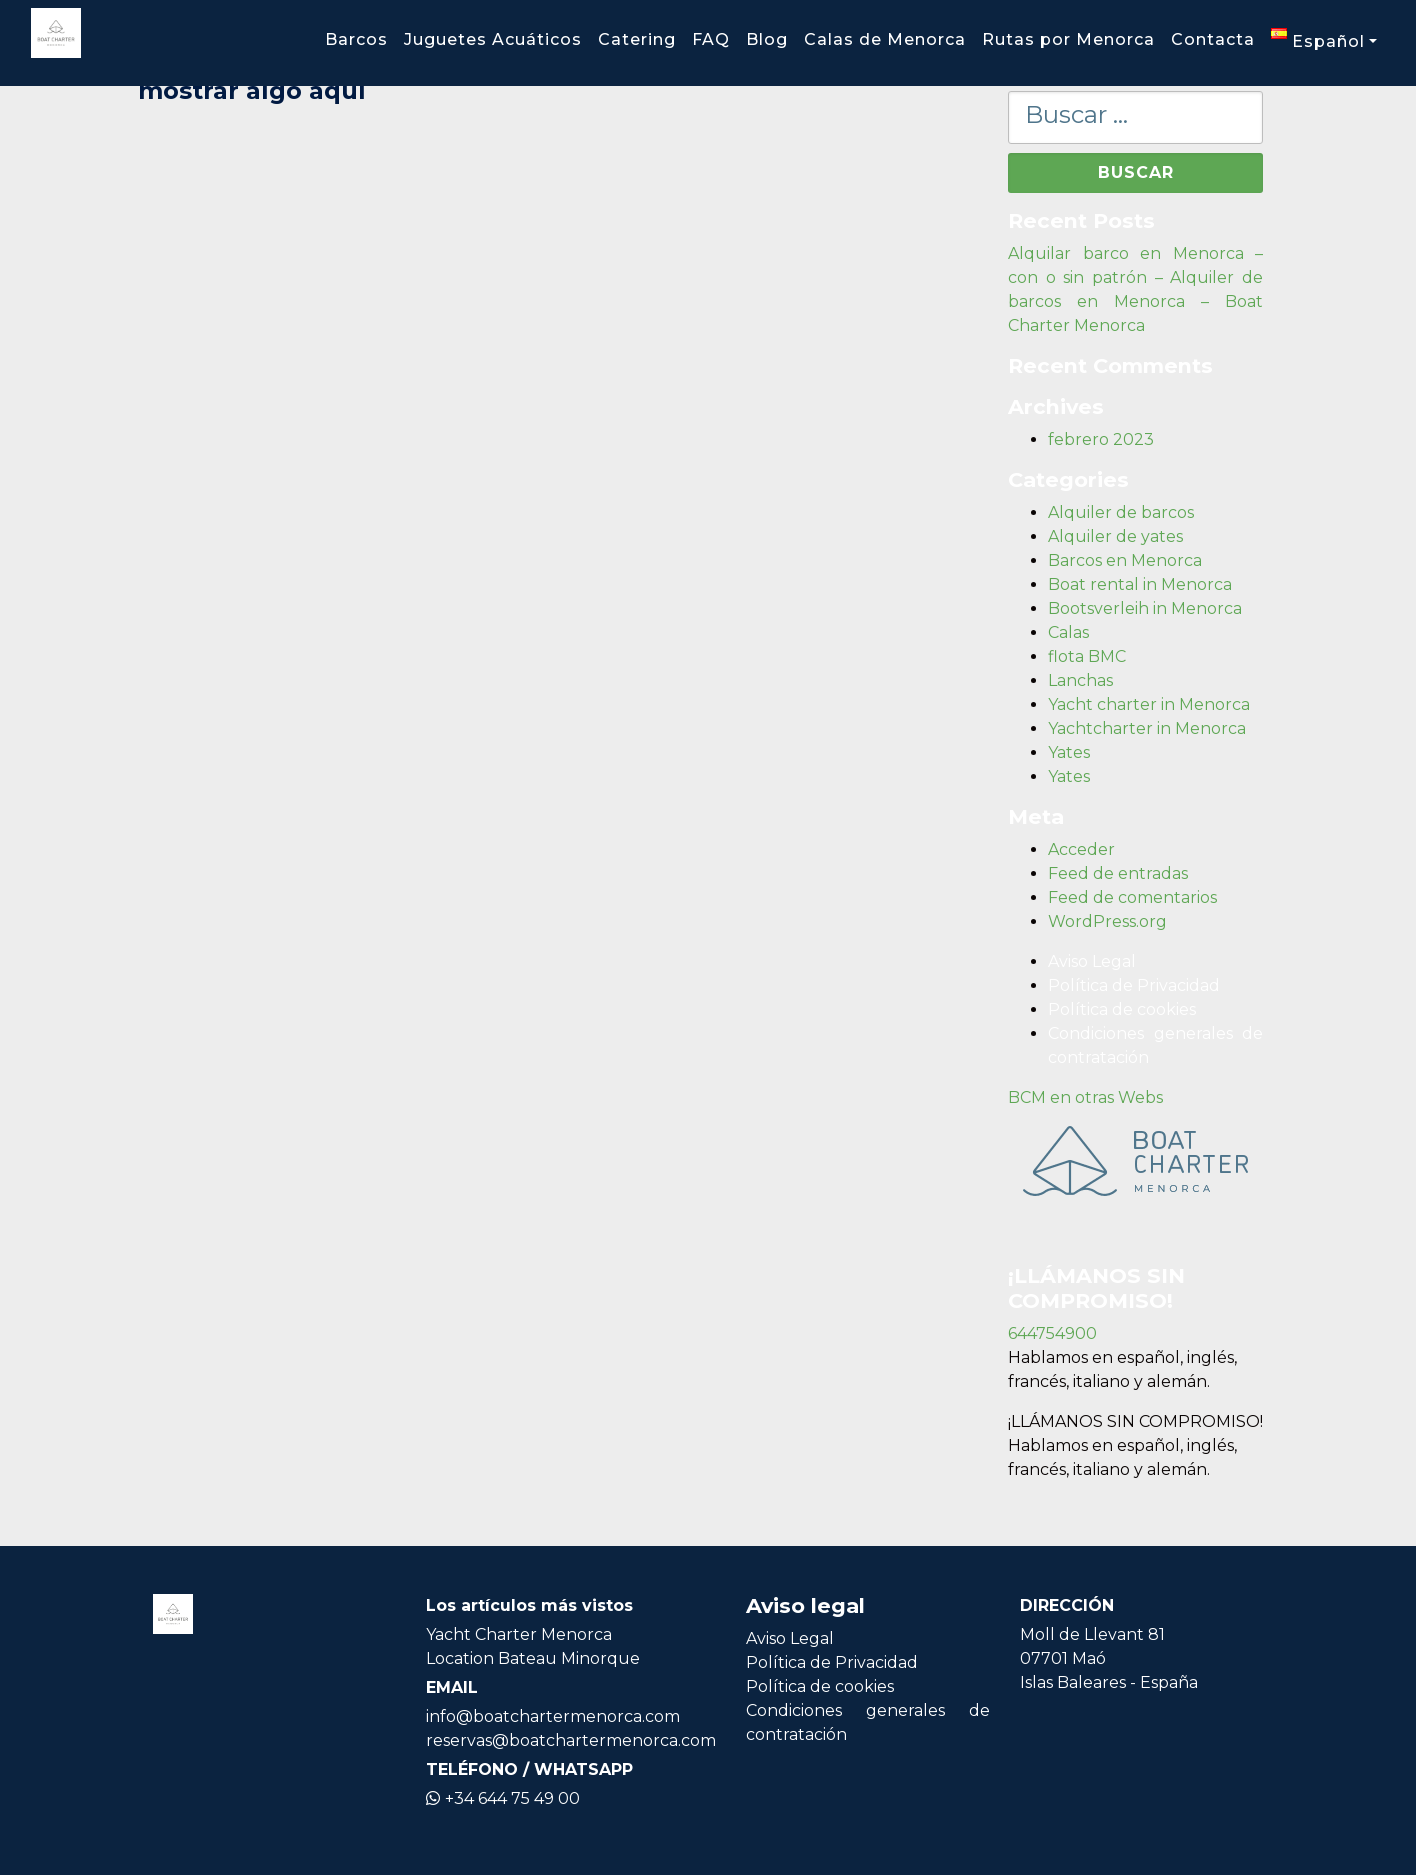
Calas (1068, 632)
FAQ (711, 39)
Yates (1069, 752)
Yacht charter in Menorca (1149, 704)
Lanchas (1080, 680)
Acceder (1081, 849)
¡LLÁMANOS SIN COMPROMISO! (1135, 1421)
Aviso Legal (1092, 961)
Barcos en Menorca (1125, 560)
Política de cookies (1122, 1009)
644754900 (1052, 1333)
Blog (767, 39)
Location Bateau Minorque (533, 1658)
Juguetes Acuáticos (493, 39)
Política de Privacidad (1134, 985)
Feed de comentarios (1132, 897)
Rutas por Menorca (1068, 39)
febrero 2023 (1101, 439)
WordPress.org (1107, 921)
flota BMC (1087, 656)
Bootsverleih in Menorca (1145, 608)
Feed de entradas (1118, 873)
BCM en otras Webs (1085, 1097)
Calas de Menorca (885, 39)
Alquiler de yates (1115, 536)
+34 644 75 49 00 (503, 1798)
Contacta (1213, 39)
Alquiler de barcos (1121, 512)
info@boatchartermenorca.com (553, 1716)
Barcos (356, 39)
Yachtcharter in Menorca (1147, 728)
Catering (637, 39)
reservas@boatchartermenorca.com (571, 1740)
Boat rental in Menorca (1140, 584)
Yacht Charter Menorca (519, 1634)
